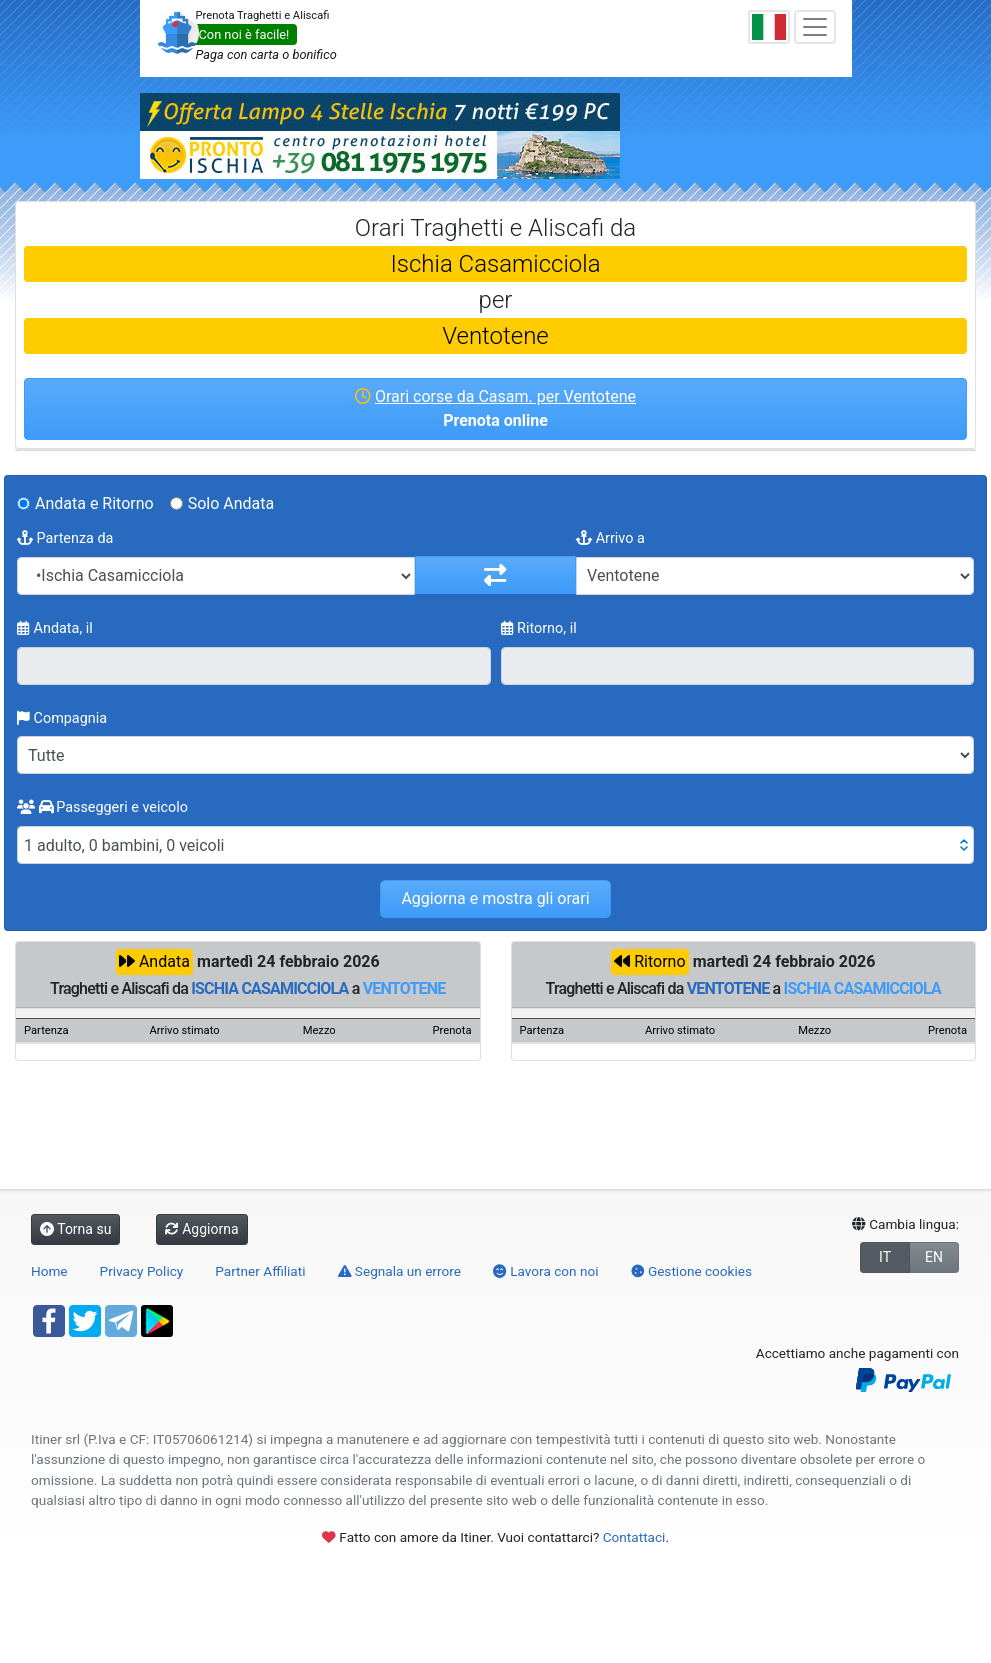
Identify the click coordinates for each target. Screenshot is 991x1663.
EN (934, 1257)
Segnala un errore (399, 1271)
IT (885, 1257)
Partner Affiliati (260, 1271)
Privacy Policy (142, 1271)
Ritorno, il (539, 628)
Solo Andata (231, 503)
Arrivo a (610, 538)
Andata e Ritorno (94, 503)
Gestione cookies (692, 1271)
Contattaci (634, 1537)
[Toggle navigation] (815, 27)
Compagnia (62, 718)
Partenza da (65, 538)
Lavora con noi (546, 1271)
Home (49, 1271)
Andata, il (55, 628)
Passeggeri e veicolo (102, 807)
